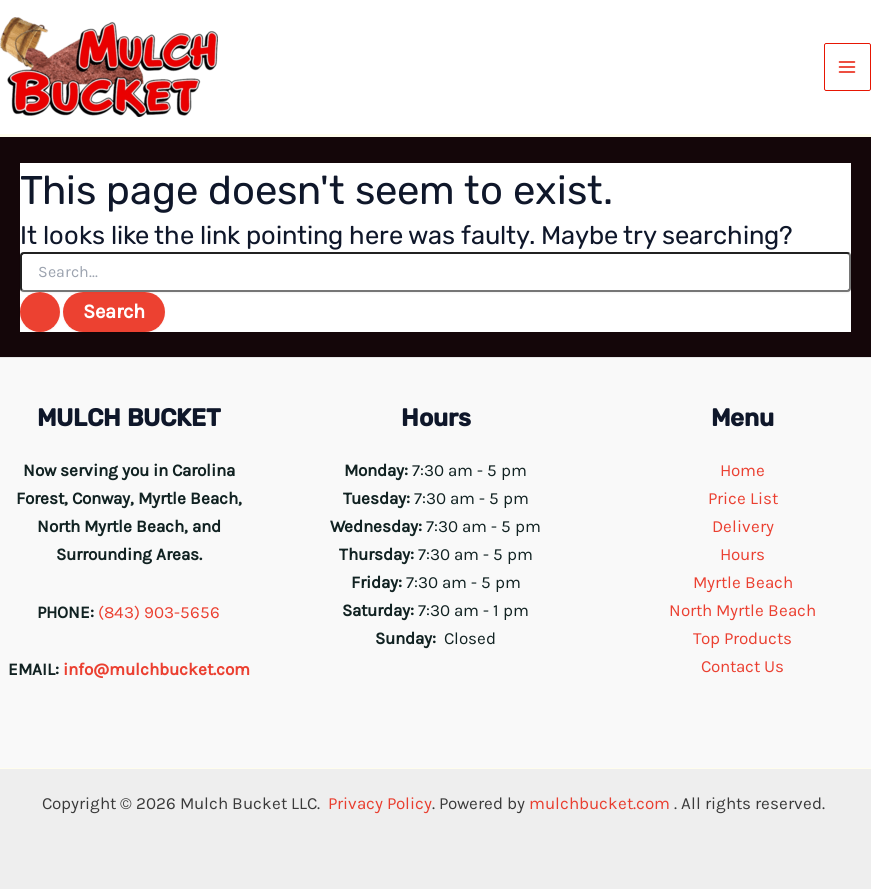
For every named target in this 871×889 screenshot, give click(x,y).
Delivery (743, 526)
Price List (743, 498)
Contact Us (742, 666)
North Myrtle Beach (742, 610)
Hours (742, 554)
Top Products (742, 638)
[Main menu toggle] (848, 67)
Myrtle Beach (743, 582)
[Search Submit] (40, 312)
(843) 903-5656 (159, 612)
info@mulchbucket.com (156, 669)
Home (742, 470)
